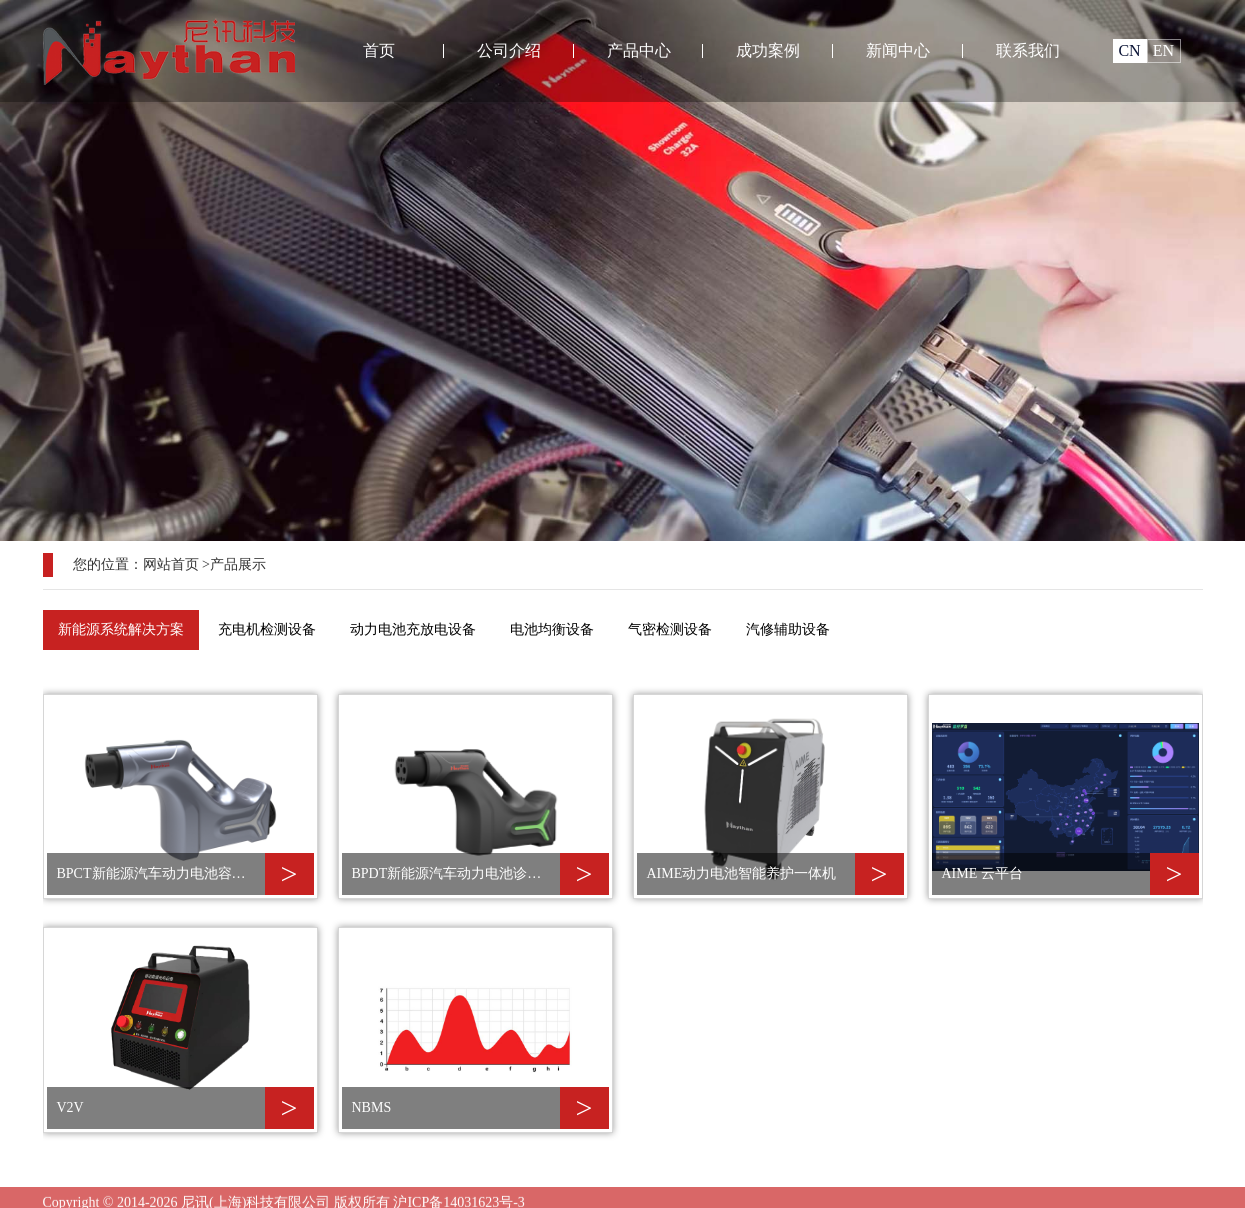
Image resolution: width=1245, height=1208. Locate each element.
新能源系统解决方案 (121, 629)
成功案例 (768, 50)
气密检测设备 (670, 629)
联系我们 (1028, 50)
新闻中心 (898, 50)
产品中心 (639, 50)
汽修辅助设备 (788, 629)
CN (1129, 50)
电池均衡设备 (552, 629)
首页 (379, 50)
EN (1163, 50)
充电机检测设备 (267, 629)
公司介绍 (509, 50)
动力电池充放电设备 (413, 629)
